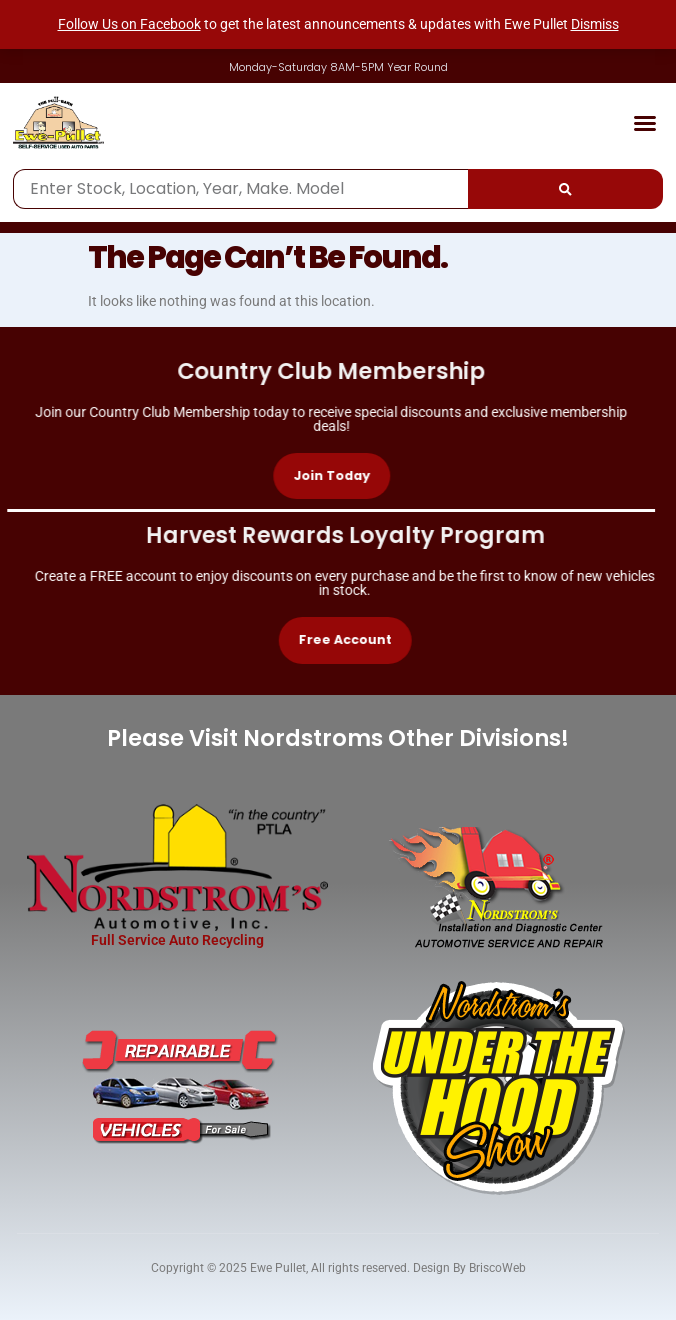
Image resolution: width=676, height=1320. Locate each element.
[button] (645, 123)
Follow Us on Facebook (129, 24)
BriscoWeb (497, 1268)
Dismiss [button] (595, 24)
